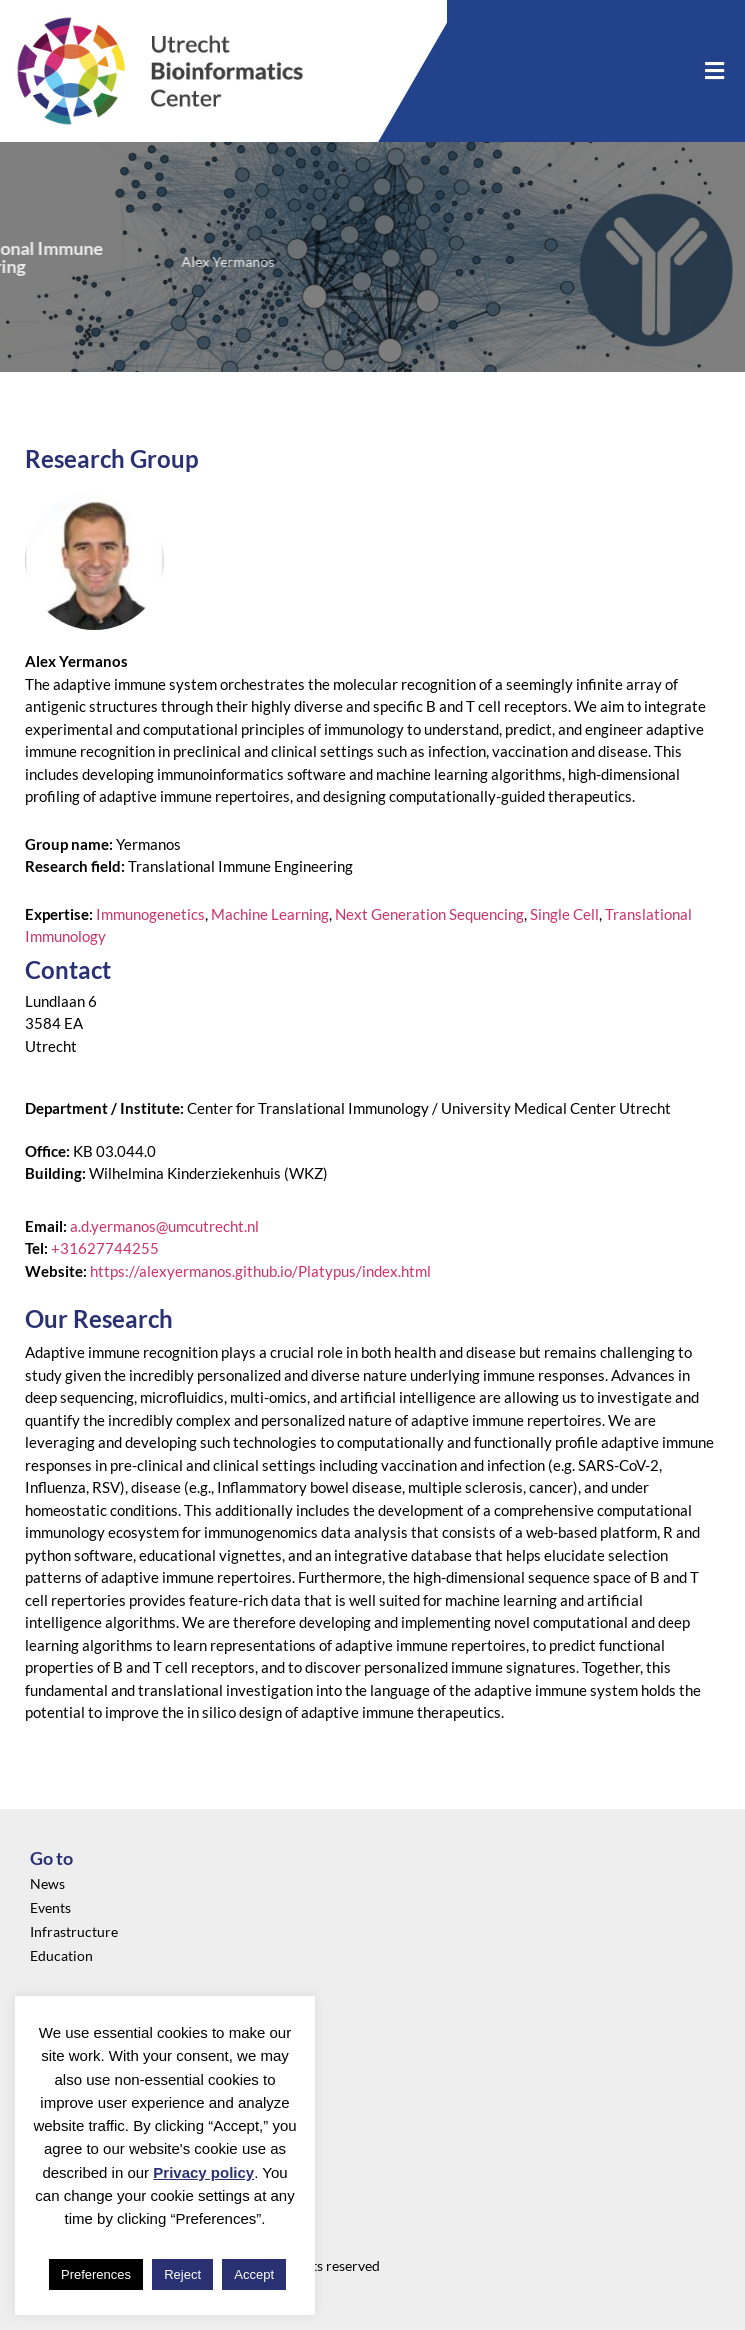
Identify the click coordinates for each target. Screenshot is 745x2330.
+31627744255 (105, 1248)
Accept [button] (254, 2274)
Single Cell (564, 914)
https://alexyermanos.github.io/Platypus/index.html (260, 1271)
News (47, 1883)
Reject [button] (182, 2274)
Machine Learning (270, 914)
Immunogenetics (150, 914)
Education (61, 1955)
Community (67, 2080)
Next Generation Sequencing (429, 914)
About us (58, 2056)
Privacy (53, 2032)
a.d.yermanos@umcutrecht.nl (164, 1226)
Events (50, 1907)
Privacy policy (203, 2172)
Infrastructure (74, 1931)
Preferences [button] (96, 2274)
